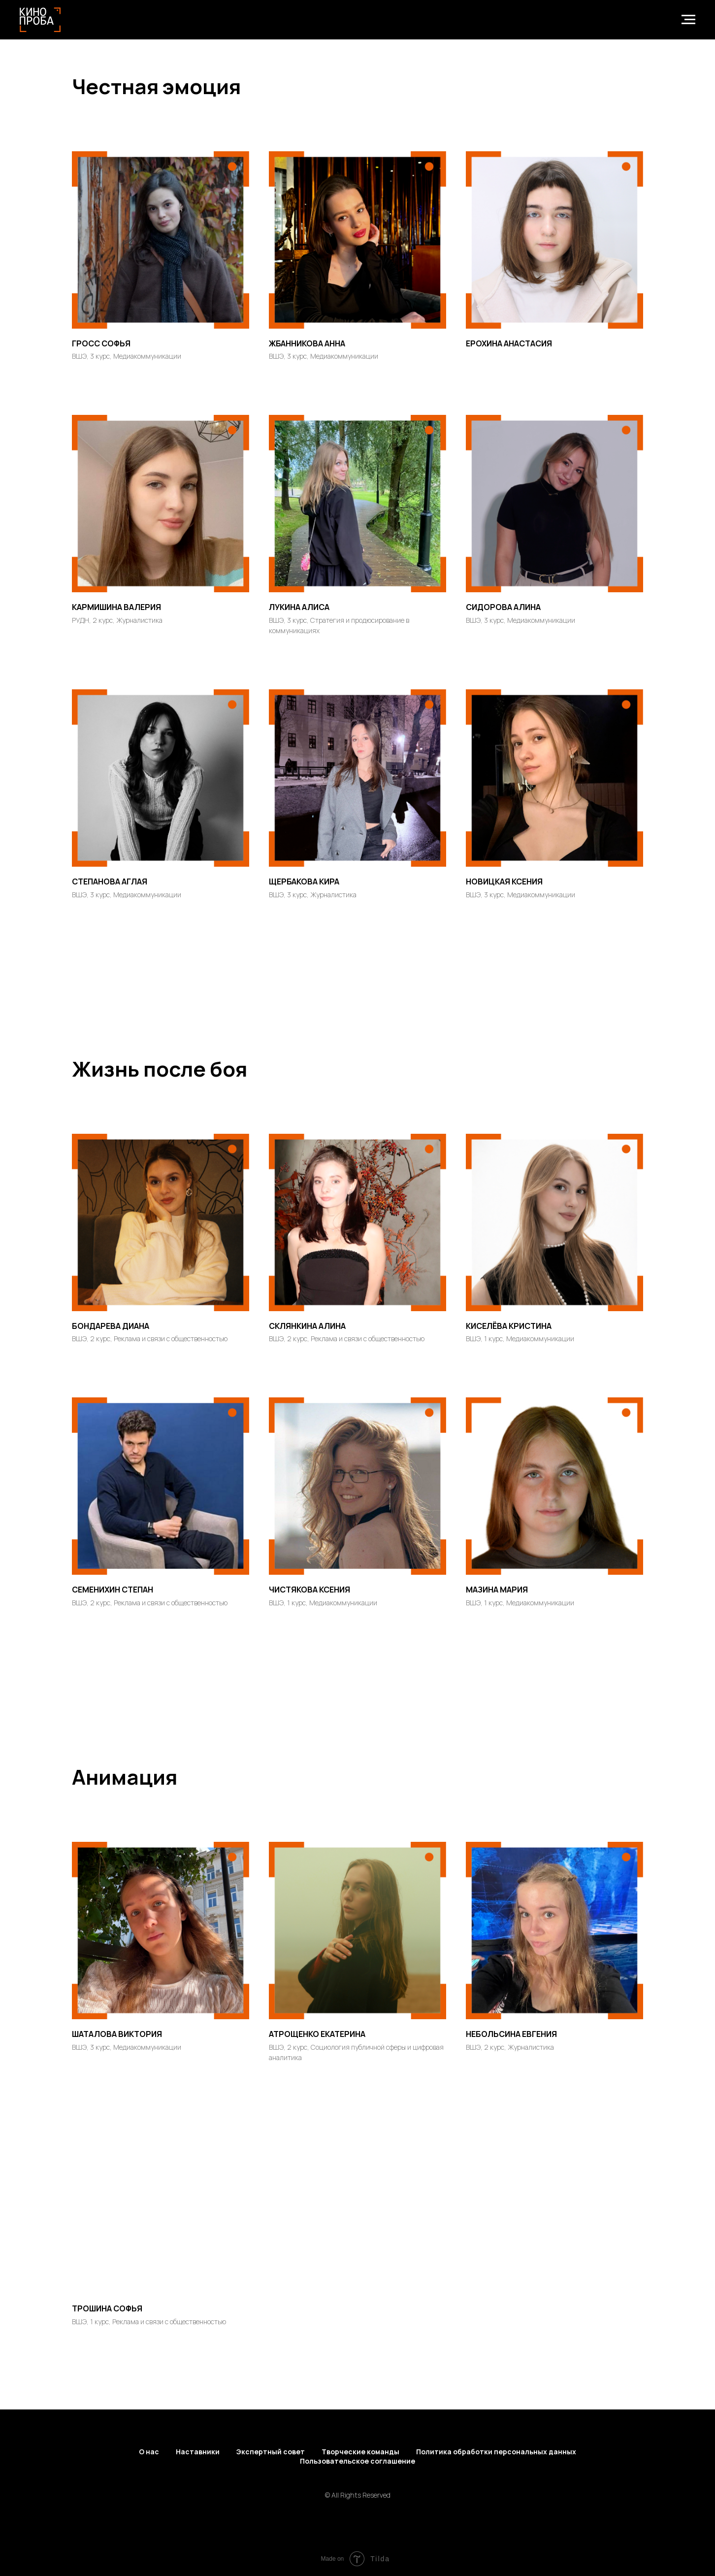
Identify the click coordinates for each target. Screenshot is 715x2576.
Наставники (198, 2451)
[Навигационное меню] (688, 20)
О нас (149, 2451)
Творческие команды (360, 2451)
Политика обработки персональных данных (496, 2451)
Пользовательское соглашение (357, 2461)
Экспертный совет (270, 2451)
